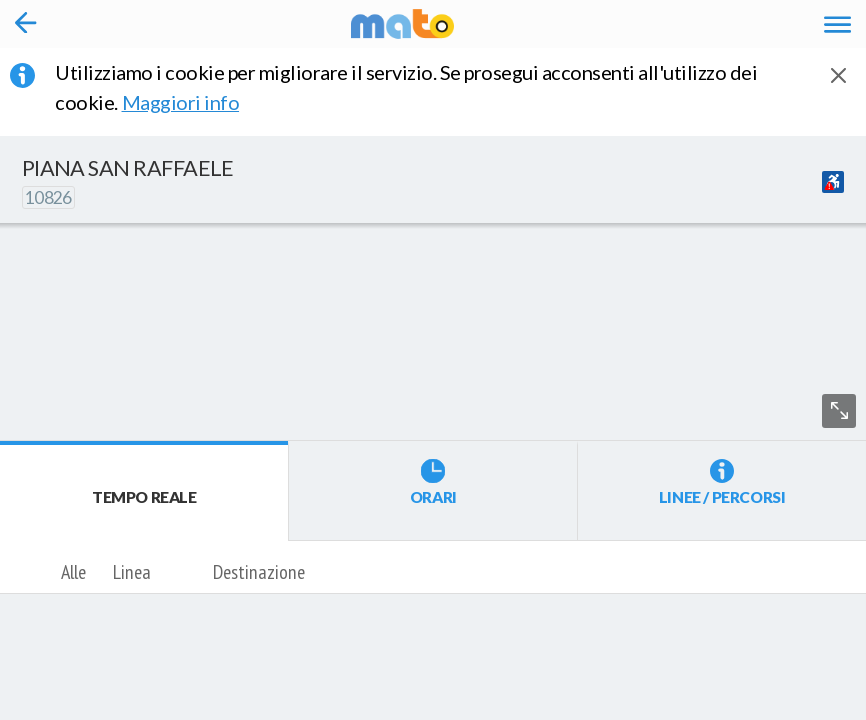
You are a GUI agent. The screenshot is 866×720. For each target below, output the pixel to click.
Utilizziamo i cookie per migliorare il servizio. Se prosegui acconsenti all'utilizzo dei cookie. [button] (406, 87)
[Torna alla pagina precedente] (26, 24)
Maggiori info (194, 102)
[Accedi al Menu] (837, 23)
